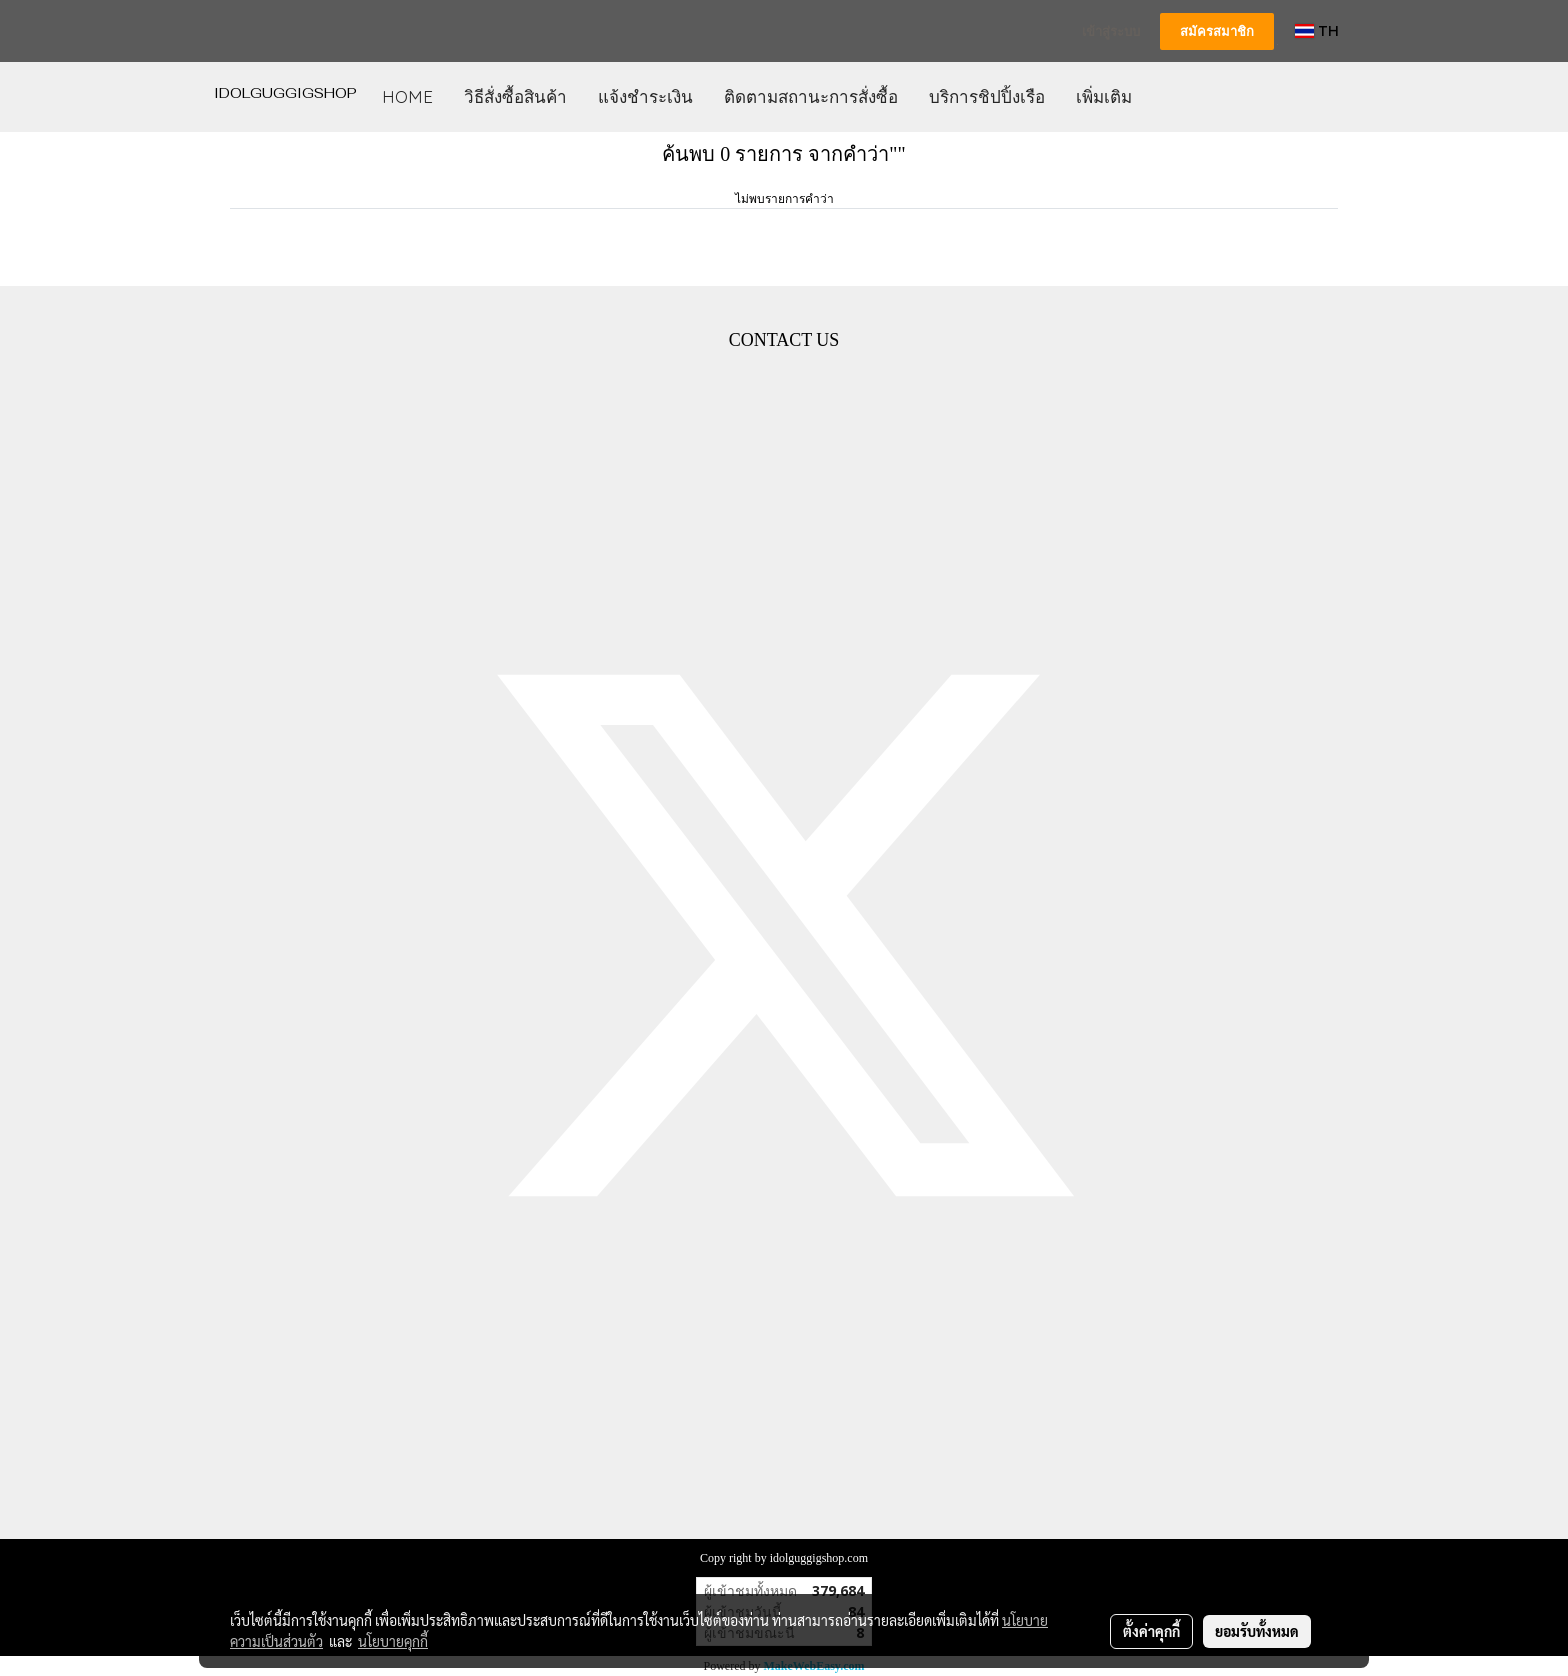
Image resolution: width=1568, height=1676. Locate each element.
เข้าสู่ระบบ (1111, 31)
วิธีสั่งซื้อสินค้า (515, 96)
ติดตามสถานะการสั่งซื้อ (811, 96)
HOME (407, 96)
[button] (1165, 97)
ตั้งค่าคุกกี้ (1151, 1631)
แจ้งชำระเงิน (645, 96)
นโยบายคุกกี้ (393, 1641)
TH (1317, 30)
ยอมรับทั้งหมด (1257, 1631)
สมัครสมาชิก (1217, 31)
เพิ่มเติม (1104, 96)
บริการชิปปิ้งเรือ (987, 96)
